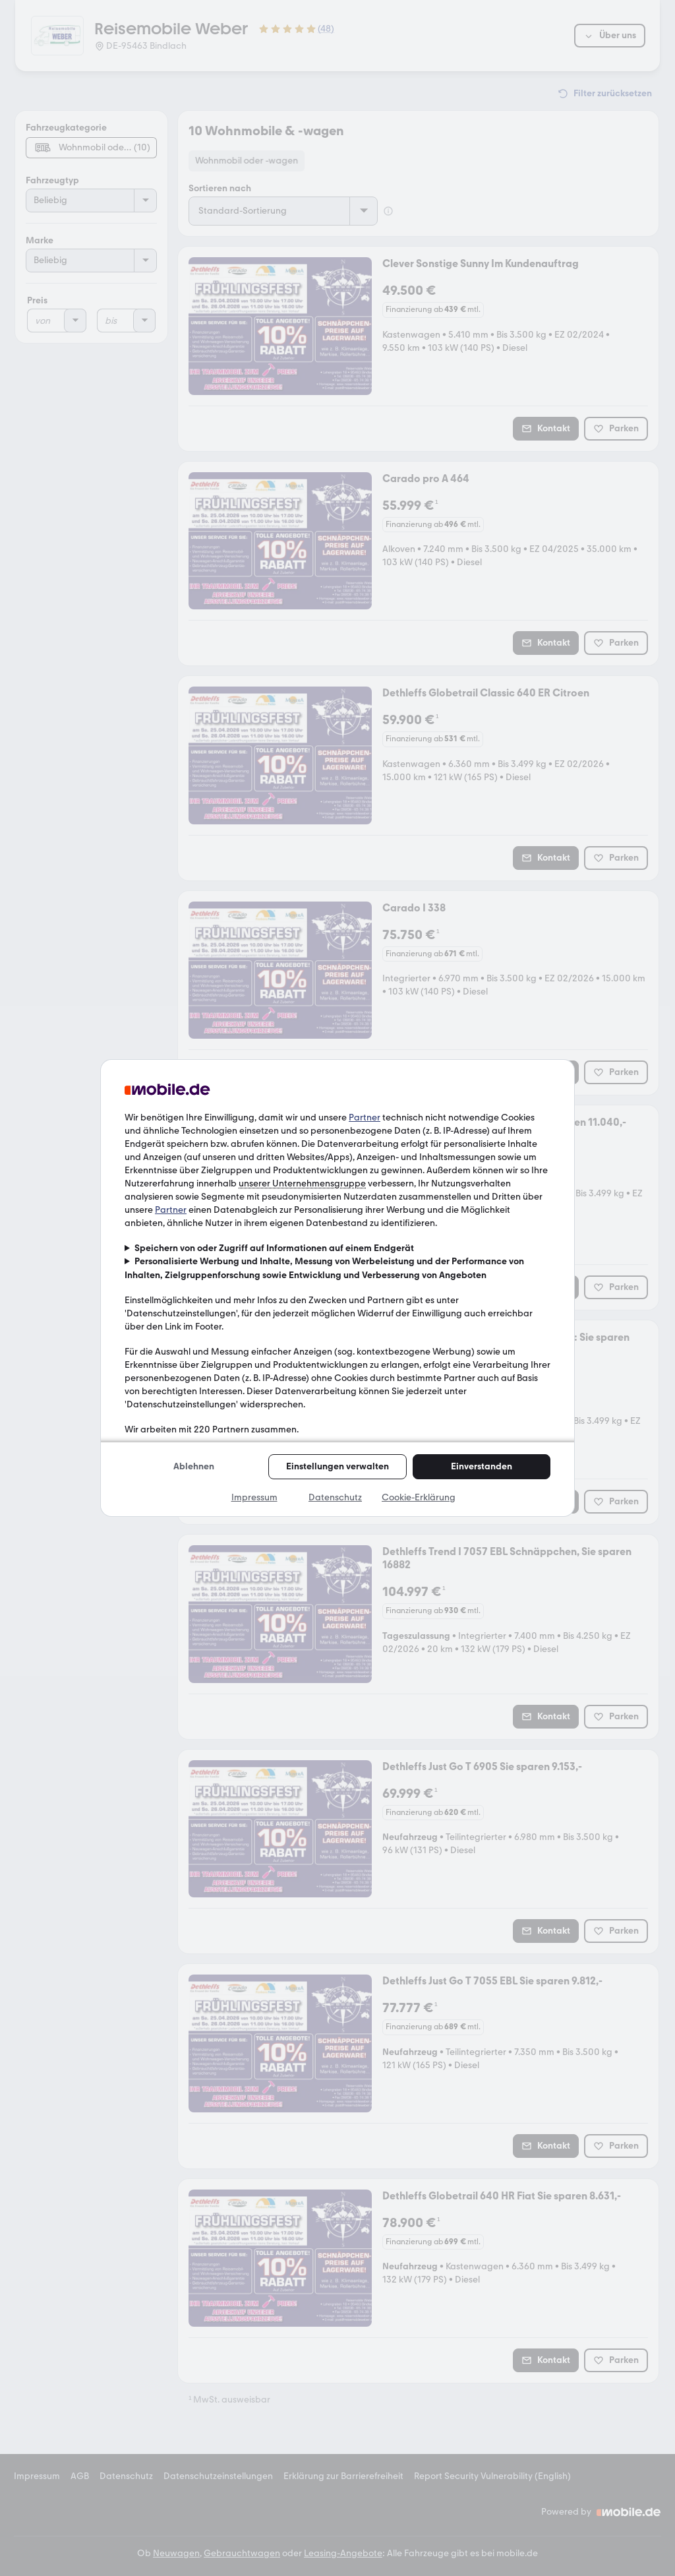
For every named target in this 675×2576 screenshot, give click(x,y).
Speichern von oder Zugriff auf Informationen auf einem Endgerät (274, 1248)
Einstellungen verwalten (337, 1466)
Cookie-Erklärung (418, 1497)
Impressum (254, 1497)
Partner (364, 1117)
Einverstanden (481, 1466)
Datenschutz (335, 1497)
